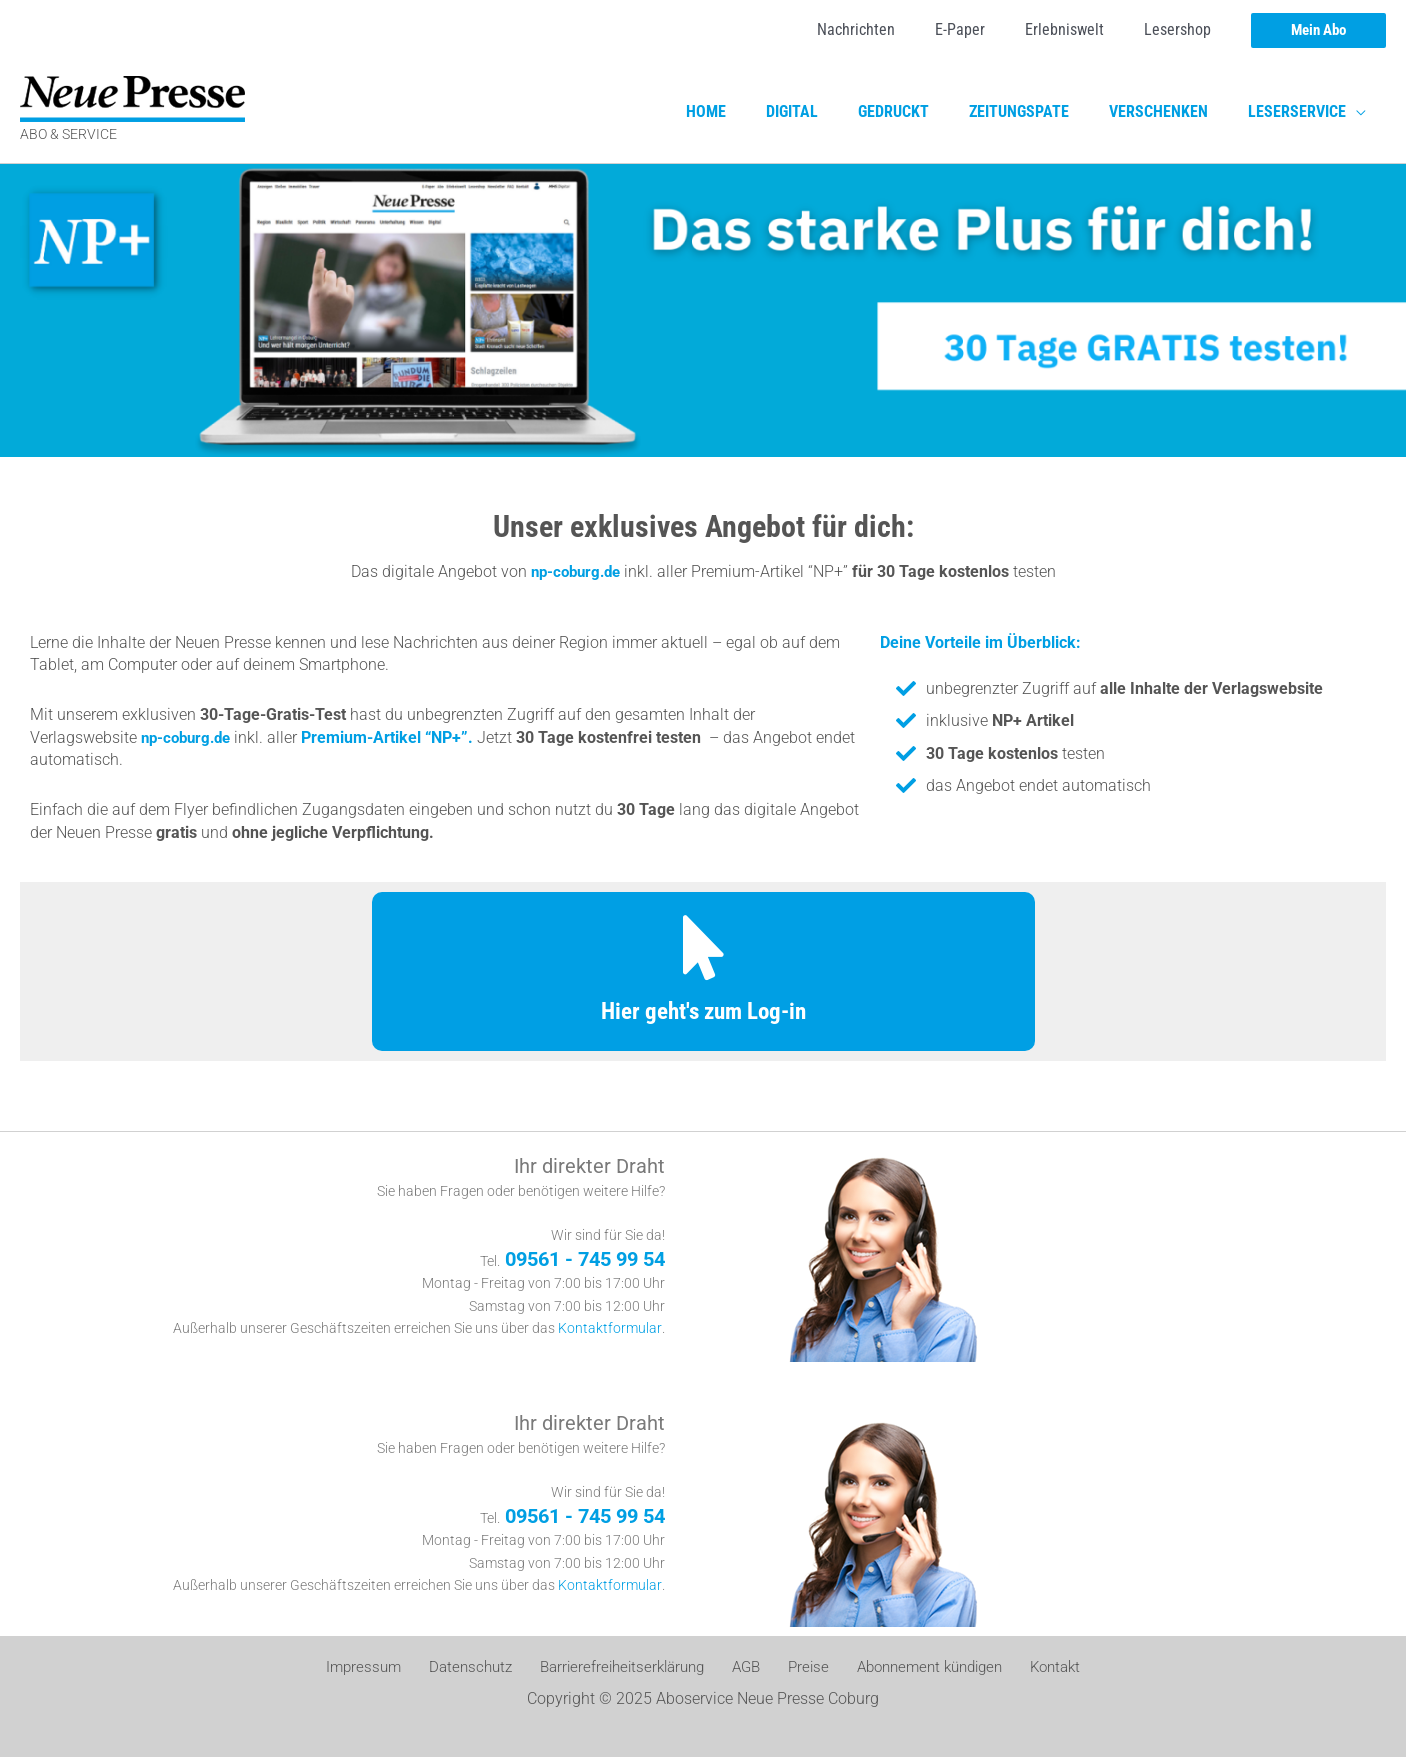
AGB (746, 1667)
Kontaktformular (610, 1328)
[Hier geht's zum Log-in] (703, 947)
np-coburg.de (575, 571)
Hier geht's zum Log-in (703, 1010)
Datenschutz (479, 1667)
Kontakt (1039, 1667)
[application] (1360, 112)
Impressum (379, 1667)
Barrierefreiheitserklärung (627, 1667)
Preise (799, 1667)
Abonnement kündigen (916, 1667)
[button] (1318, 30)
